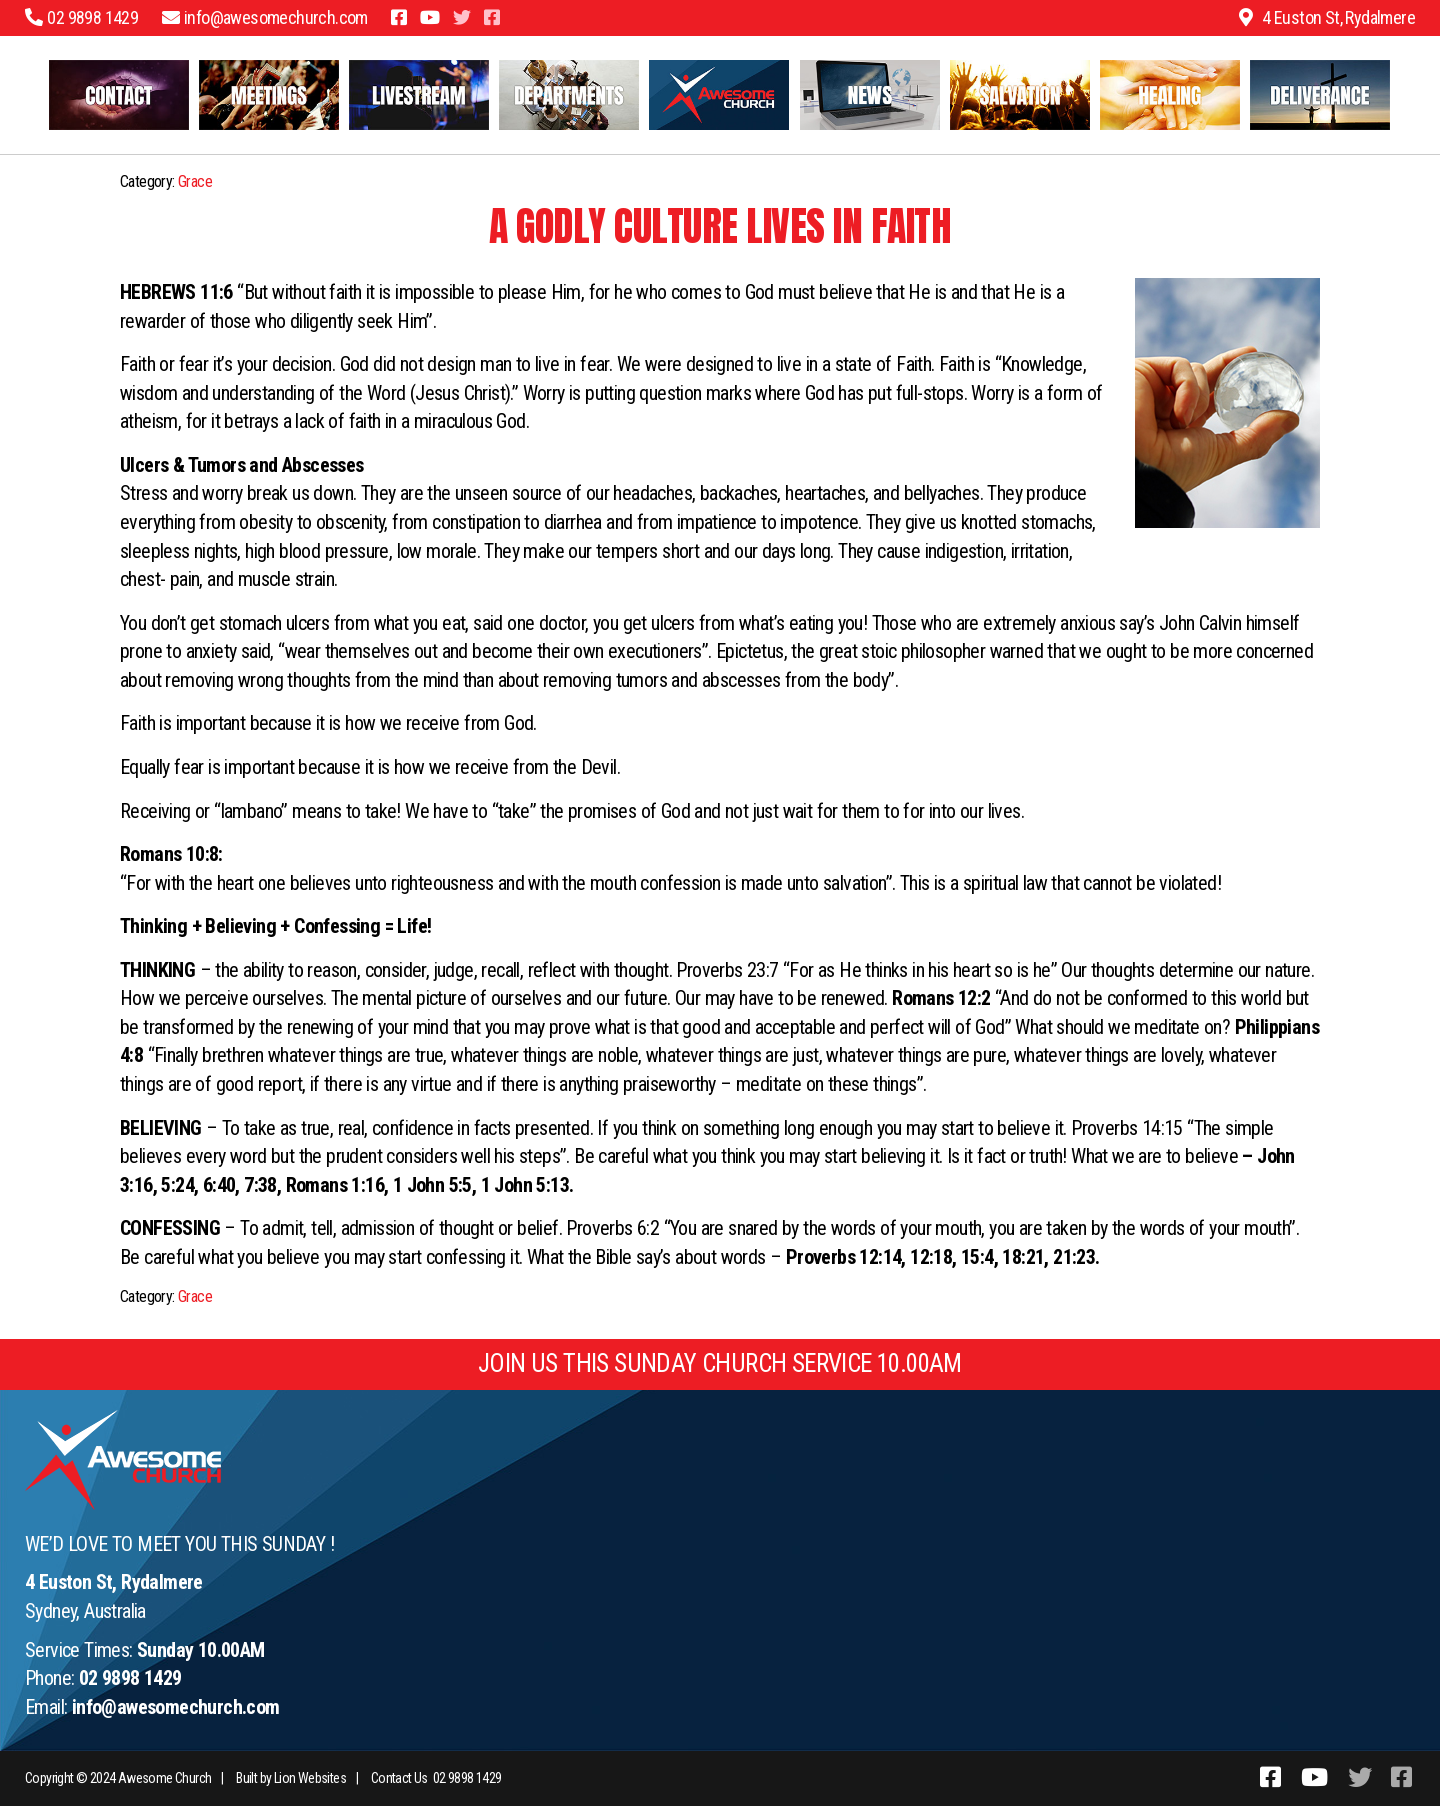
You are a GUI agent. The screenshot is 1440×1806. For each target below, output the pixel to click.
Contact (119, 95)
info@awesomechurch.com (176, 1707)
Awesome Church (165, 1778)
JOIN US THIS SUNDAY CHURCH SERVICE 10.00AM (720, 1363)
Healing (1170, 95)
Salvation (1020, 95)
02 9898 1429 (130, 1678)
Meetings (269, 95)
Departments (569, 95)
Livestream (419, 95)
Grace (195, 181)
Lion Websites (310, 1778)
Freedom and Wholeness (1320, 95)
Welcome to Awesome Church (719, 95)
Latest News (870, 95)
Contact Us (399, 1778)
